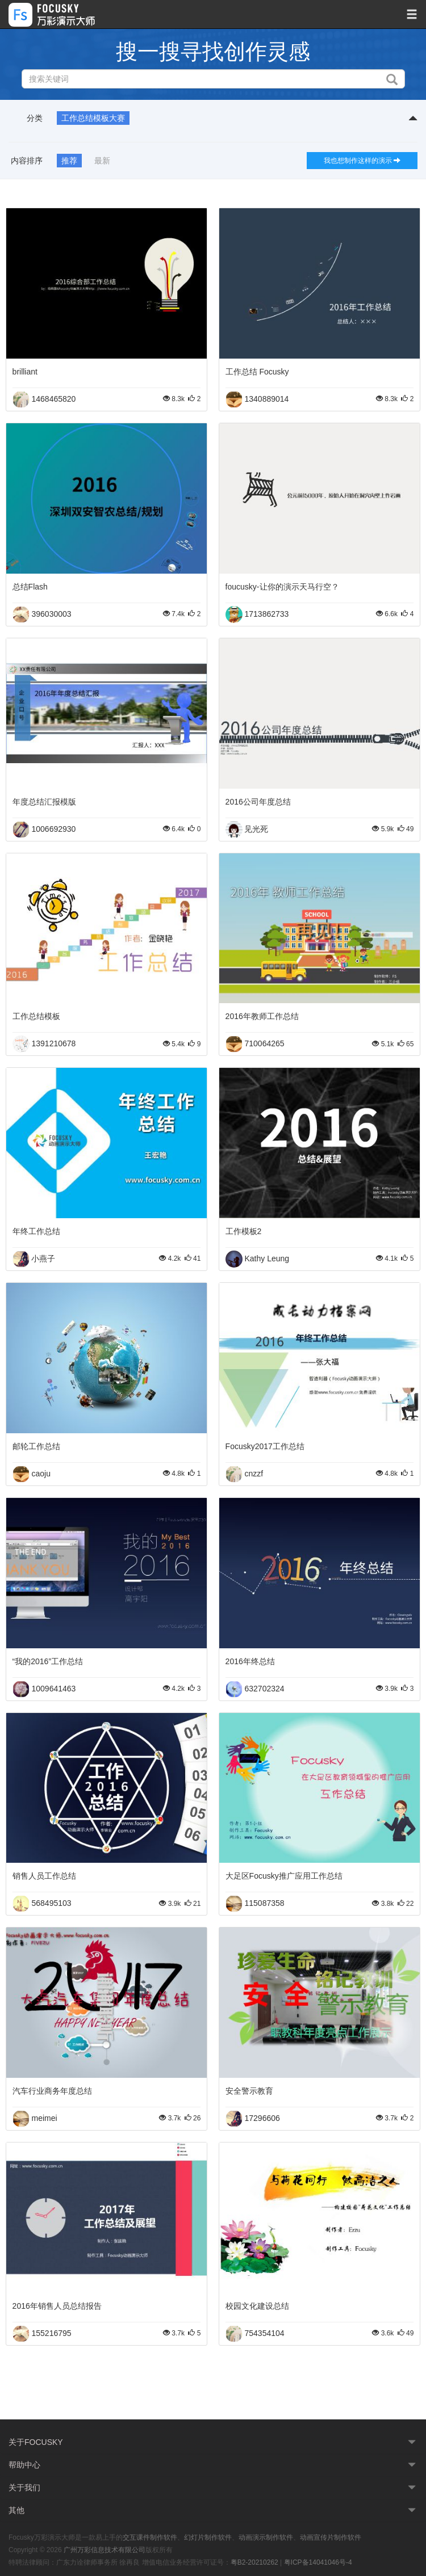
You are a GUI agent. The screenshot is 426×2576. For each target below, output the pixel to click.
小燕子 (43, 1258)
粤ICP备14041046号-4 (318, 2562)
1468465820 (53, 398)
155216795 (51, 2332)
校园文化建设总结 (257, 2305)
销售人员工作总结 (44, 1875)
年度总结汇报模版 (44, 801)
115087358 (264, 1903)
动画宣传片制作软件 (330, 2537)
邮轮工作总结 (36, 1446)
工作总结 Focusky (257, 371)
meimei (44, 2118)
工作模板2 (243, 1231)
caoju (40, 1473)
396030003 (51, 613)
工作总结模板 (36, 1016)
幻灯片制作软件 (208, 2537)
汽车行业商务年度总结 (52, 2090)
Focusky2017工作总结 (264, 1446)
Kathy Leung (266, 1258)
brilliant (24, 371)
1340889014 (266, 398)
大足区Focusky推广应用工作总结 (284, 1875)
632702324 (264, 1688)
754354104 (264, 2332)
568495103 (51, 1903)
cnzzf (253, 1473)
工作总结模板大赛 (93, 118)
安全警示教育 (249, 2090)
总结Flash (30, 586)
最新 (102, 160)
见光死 (256, 828)
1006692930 (53, 828)
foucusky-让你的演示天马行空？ (282, 586)
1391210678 (53, 1043)
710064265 (264, 1043)
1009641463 (53, 1688)
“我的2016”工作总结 (47, 1661)
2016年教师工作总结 (262, 1016)
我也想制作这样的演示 (362, 161)
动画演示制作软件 (266, 2537)
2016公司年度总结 (258, 801)
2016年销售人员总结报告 (57, 2305)
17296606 (261, 2118)
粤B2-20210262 (254, 2562)
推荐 (69, 160)
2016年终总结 (250, 1661)
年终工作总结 (36, 1231)
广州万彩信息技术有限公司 (104, 2550)
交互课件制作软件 (150, 2537)
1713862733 (266, 613)
